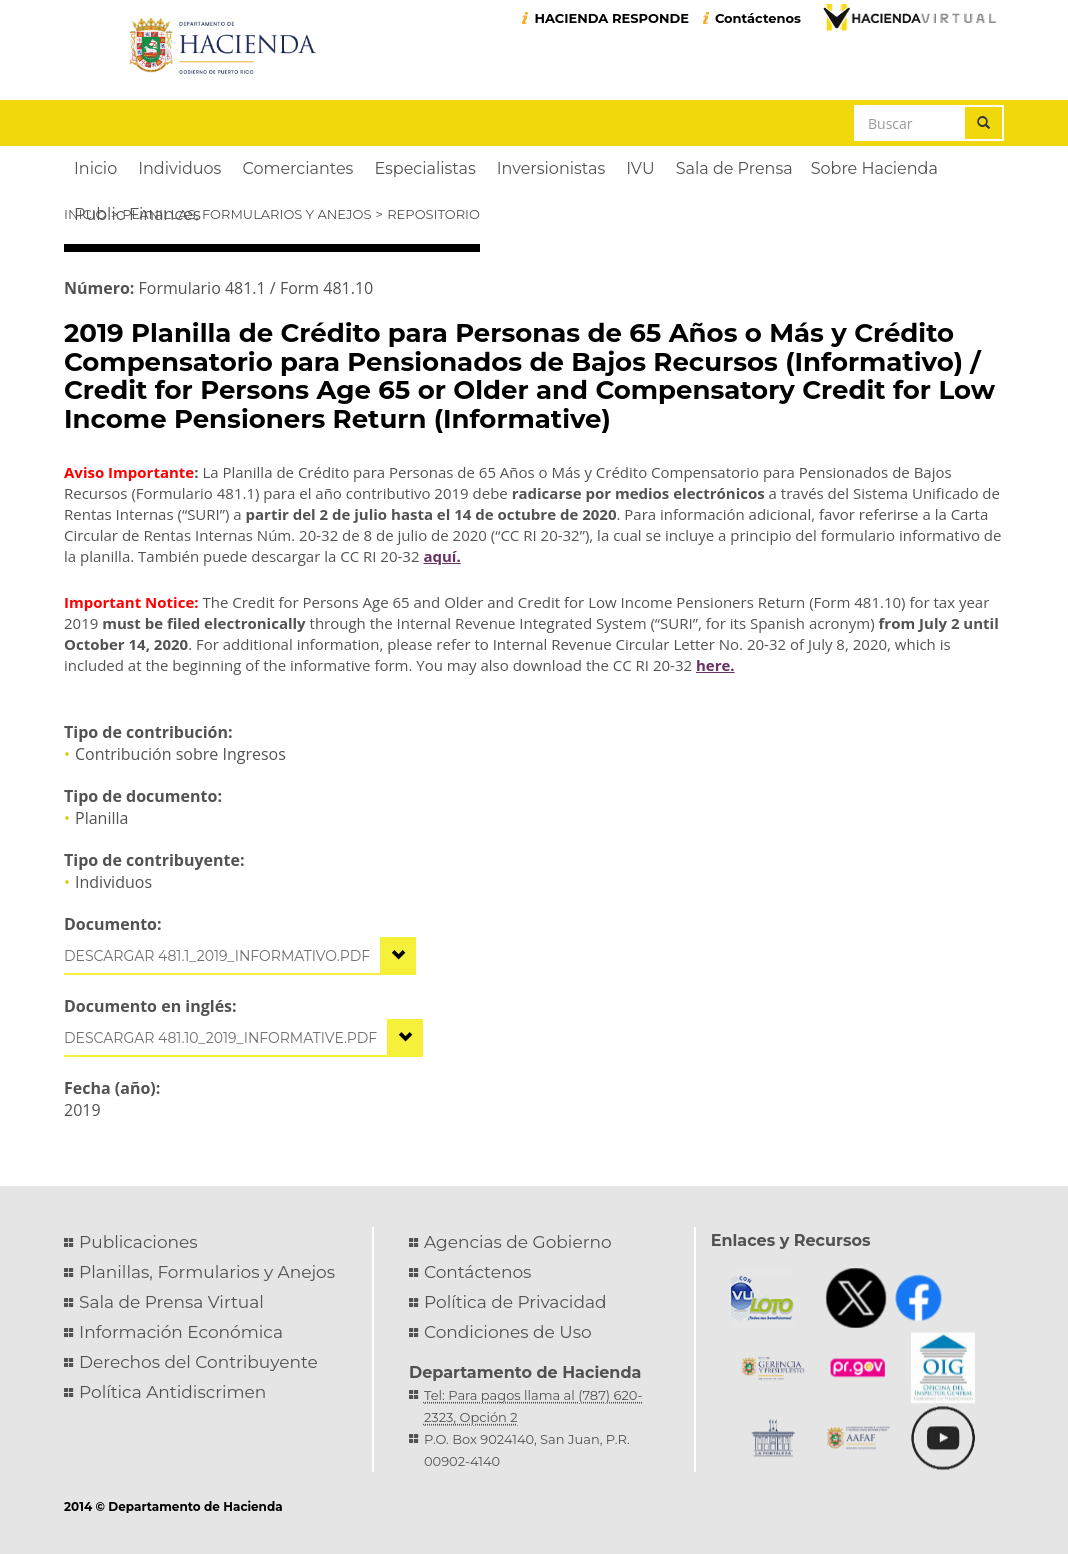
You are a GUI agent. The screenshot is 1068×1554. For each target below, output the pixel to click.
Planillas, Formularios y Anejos (246, 214)
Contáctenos (758, 18)
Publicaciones (138, 1242)
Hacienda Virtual (909, 17)
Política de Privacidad (515, 1302)
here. (715, 665)
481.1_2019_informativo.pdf (264, 956)
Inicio (85, 214)
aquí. (441, 556)
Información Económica (181, 1332)
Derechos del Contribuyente (198, 1362)
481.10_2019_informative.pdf (267, 1038)
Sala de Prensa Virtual (171, 1302)
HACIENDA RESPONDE (611, 18)
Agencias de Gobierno (518, 1242)
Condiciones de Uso (508, 1332)
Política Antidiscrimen (172, 1392)
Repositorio (433, 214)
